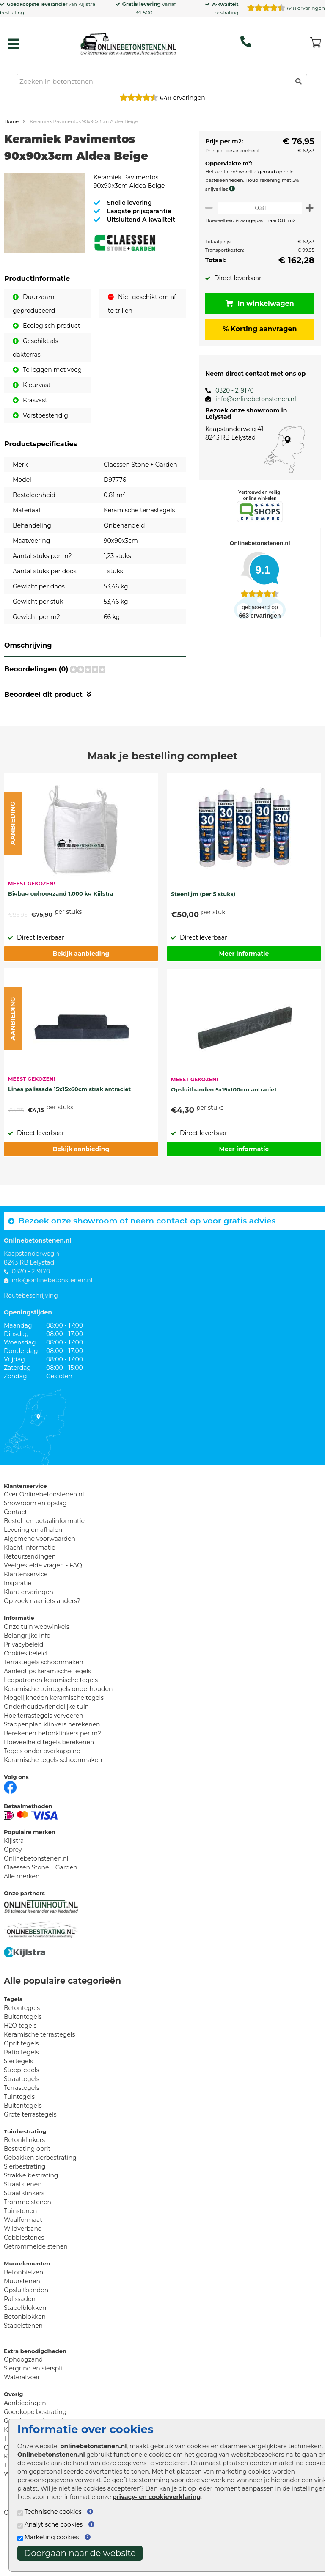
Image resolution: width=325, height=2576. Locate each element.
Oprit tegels (21, 2084)
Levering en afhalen (33, 1570)
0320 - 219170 (229, 390)
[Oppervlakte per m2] (257, 208)
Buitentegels (22, 2057)
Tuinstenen (20, 2251)
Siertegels (18, 2102)
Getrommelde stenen (36, 2287)
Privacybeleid (23, 1685)
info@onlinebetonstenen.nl (250, 399)
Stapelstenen (23, 2366)
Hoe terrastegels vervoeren (43, 1756)
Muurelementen (27, 2304)
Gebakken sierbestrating (40, 2198)
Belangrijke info (27, 1676)
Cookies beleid (25, 1694)
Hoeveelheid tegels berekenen (49, 1783)
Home (11, 121)
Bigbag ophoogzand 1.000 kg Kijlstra (60, 934)
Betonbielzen (23, 2313)
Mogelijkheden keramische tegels (54, 1738)
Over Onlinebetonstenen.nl (44, 1535)
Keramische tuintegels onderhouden (58, 1729)
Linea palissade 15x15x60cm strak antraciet (69, 1129)
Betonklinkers (24, 2180)
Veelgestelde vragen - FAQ (43, 1606)
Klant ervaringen (28, 1632)
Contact (15, 1552)
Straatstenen (23, 2225)
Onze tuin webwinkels (36, 1667)
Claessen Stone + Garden (40, 1908)
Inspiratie (17, 1624)
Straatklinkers (24, 2234)
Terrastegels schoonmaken (43, 1703)
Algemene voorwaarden (39, 1579)
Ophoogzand (23, 2400)
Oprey (13, 1890)
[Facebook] (10, 1827)
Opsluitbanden (26, 2330)
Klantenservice (25, 1615)
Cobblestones (24, 2278)
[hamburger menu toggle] (14, 44)
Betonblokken (25, 2357)
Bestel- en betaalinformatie (44, 1561)
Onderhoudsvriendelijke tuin (46, 1747)
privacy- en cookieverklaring (157, 2497)
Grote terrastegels (30, 2155)
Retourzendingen (30, 1597)
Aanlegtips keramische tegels (47, 1712)
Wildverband (23, 2269)
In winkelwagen (257, 304)
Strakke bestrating (31, 2216)
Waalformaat (23, 2260)
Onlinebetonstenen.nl (36, 1899)
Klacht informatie (29, 1588)
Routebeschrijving (31, 1336)
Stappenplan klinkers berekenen (52, 1765)
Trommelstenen (27, 2242)
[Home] (128, 42)
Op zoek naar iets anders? (42, 1641)
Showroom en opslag (35, 1544)
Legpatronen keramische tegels (51, 1720)
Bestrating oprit (27, 2189)
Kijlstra (86, 4)
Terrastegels (21, 2128)
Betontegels (22, 2048)
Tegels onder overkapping (42, 1791)
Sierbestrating (25, 2207)
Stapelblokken (25, 2348)
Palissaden (20, 2339)
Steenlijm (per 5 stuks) (203, 934)
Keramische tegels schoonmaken (53, 1800)
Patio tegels (21, 2093)
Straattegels (21, 2119)
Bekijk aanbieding (81, 994)
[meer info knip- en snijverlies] (229, 188)
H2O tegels (20, 2066)
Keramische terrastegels (39, 2075)
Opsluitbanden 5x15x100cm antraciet (224, 1130)
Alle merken (22, 1917)
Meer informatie (244, 994)
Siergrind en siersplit (34, 2409)
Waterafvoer (22, 2418)
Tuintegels (19, 2137)
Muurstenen (22, 2322)
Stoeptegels (21, 2110)
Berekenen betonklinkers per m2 (52, 1774)
